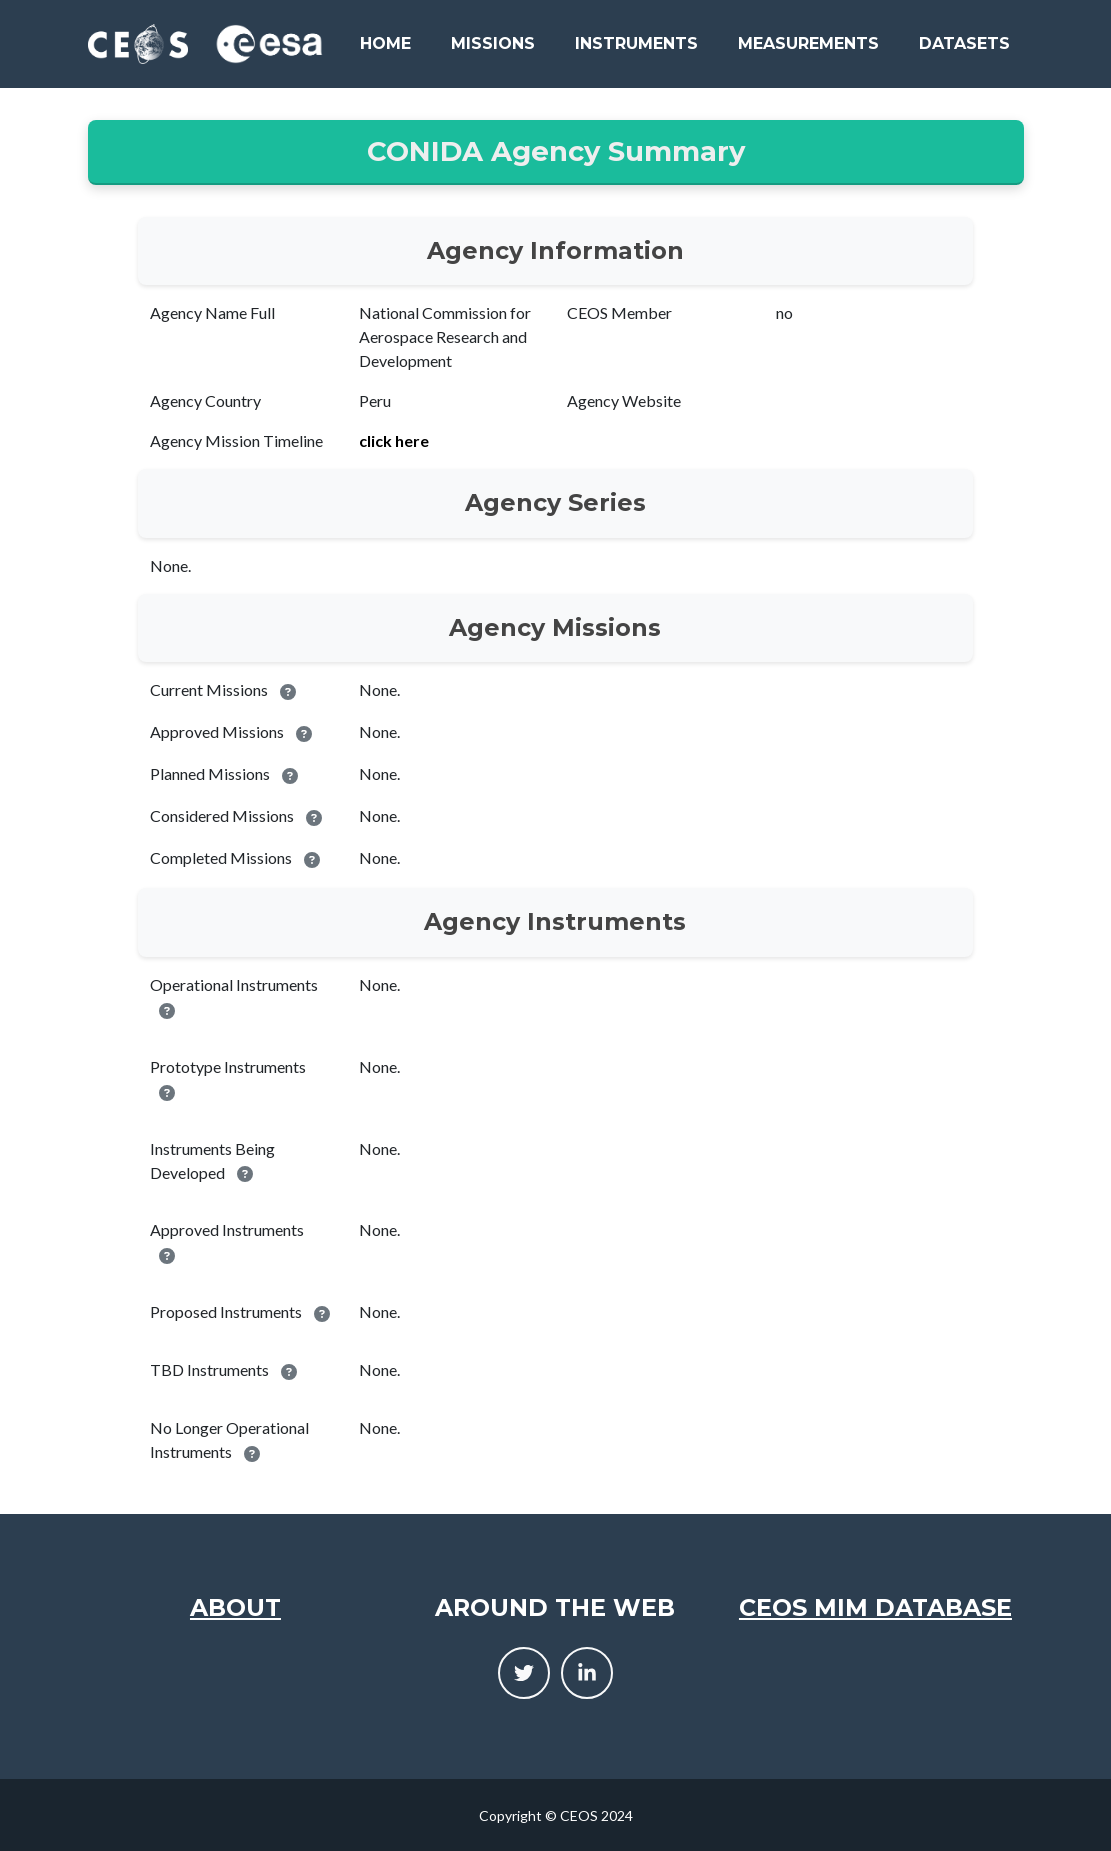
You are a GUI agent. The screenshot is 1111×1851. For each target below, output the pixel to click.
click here (394, 440)
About (235, 1607)
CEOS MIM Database (875, 1607)
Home (385, 43)
